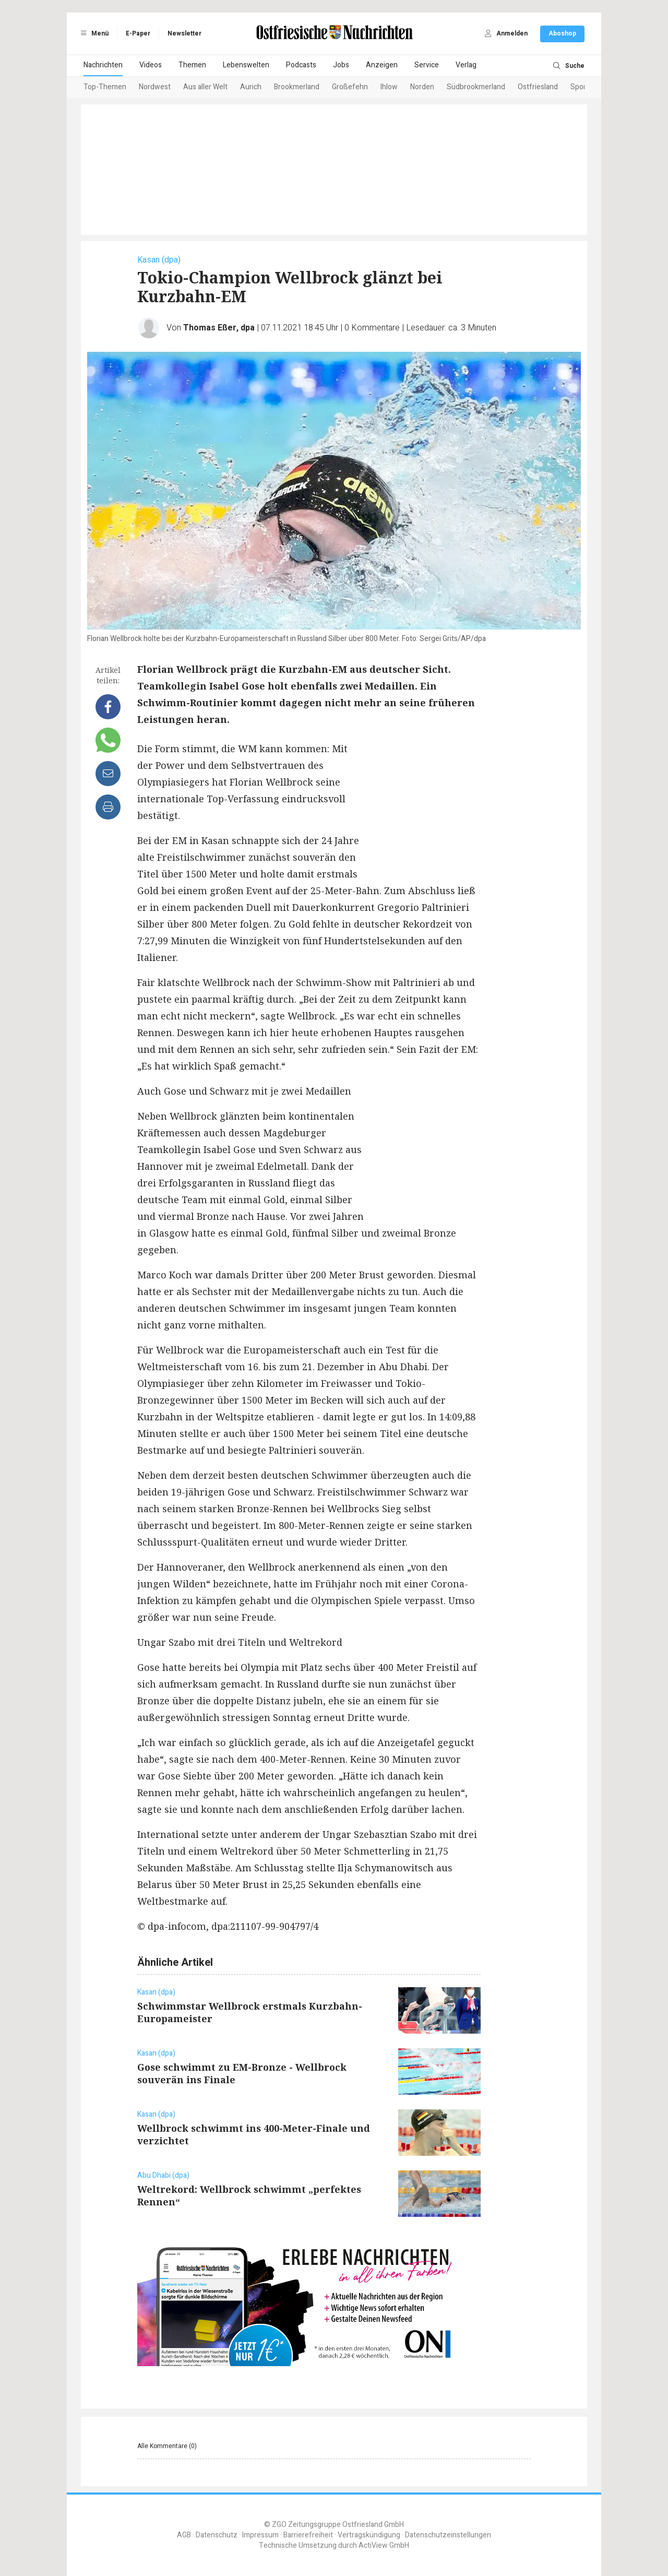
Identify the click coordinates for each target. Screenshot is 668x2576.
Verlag (466, 65)
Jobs (341, 65)
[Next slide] (571, 87)
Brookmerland (296, 86)
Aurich (250, 86)
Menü (93, 33)
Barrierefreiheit (308, 2535)
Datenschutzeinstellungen (448, 2535)
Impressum (260, 2535)
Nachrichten (103, 65)
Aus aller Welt (205, 86)
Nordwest (155, 86)
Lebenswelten (246, 65)
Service (426, 65)
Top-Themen (105, 86)
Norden (422, 86)
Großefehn (350, 86)
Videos (150, 65)
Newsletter (184, 33)
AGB (184, 2535)
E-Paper (138, 33)
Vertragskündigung (369, 2535)
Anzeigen (382, 65)
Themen (192, 65)
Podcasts (301, 65)
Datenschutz (216, 2535)
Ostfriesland (538, 86)
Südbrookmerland (476, 86)
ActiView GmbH (384, 2545)
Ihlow (389, 86)
